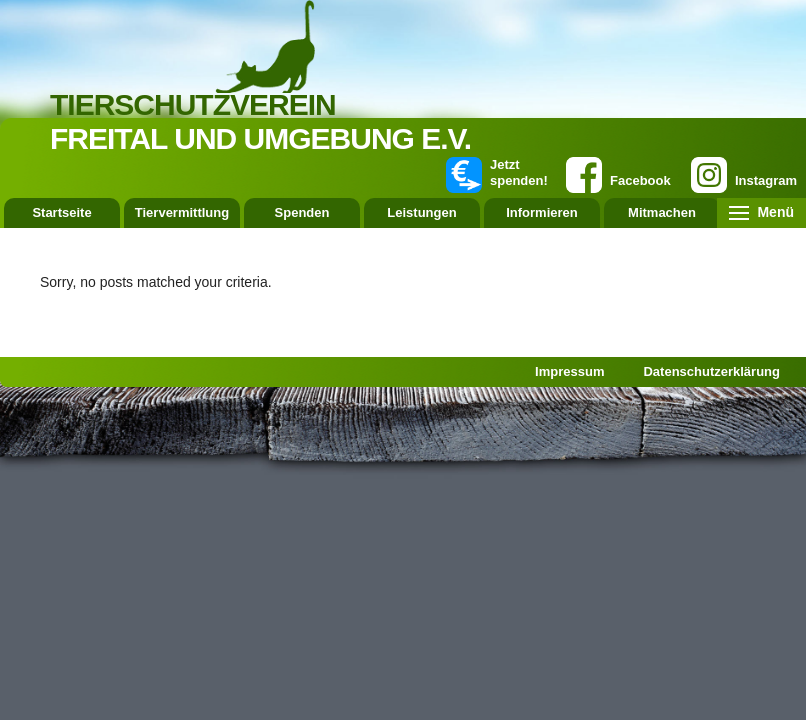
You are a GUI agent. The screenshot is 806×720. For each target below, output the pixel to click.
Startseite (61, 212)
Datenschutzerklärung (711, 371)
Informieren (542, 212)
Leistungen (421, 212)
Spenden (302, 212)
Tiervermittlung (182, 212)
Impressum (569, 371)
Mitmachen (662, 212)
